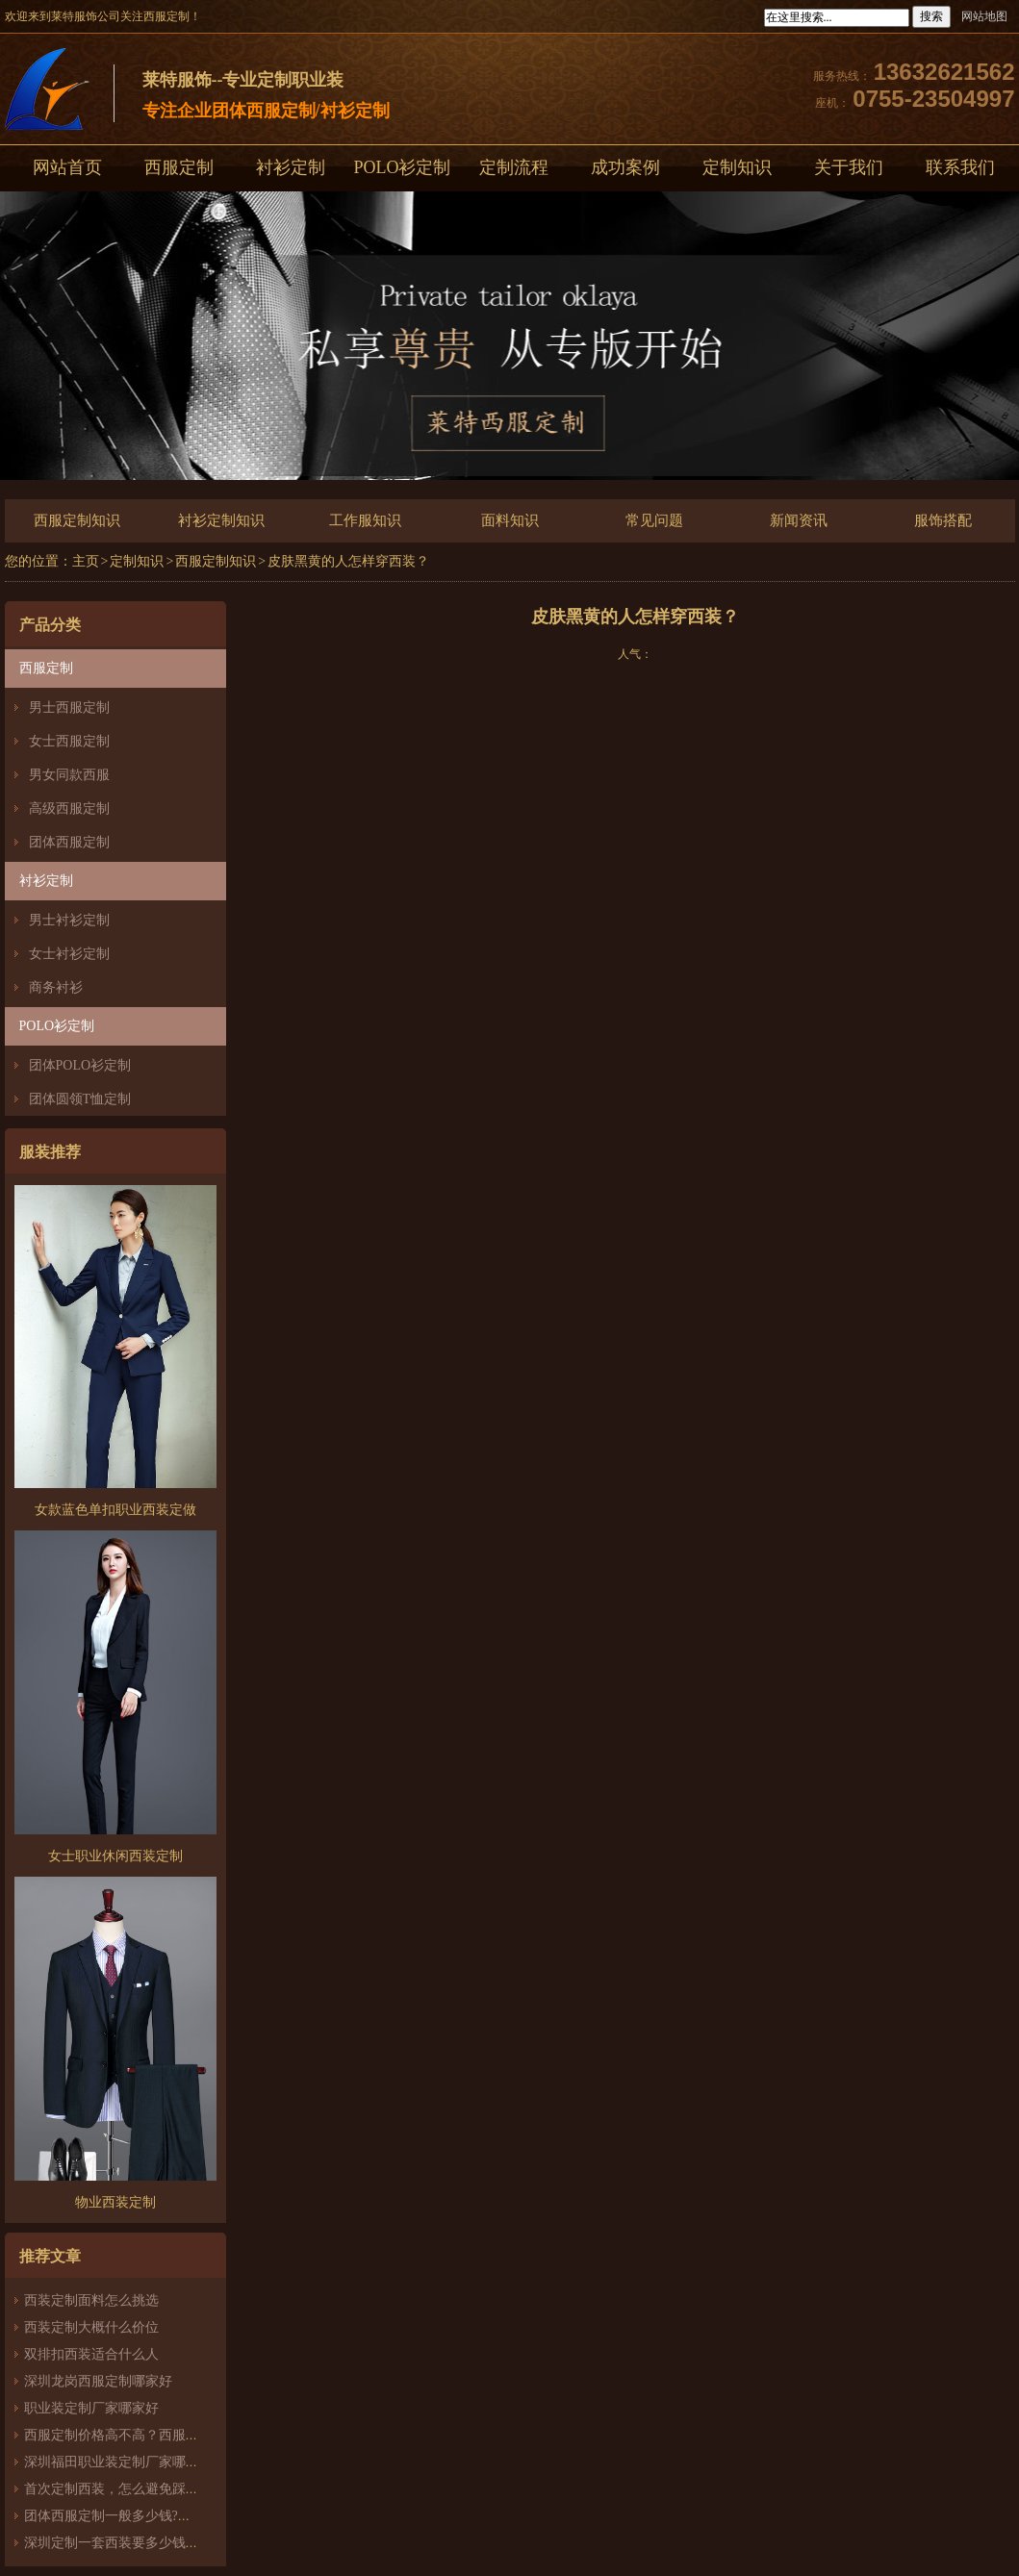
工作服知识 (365, 520)
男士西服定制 (69, 707)
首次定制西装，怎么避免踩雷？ (118, 2489)
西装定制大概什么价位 (91, 2327)
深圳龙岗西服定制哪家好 (98, 2381)
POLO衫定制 (401, 167)
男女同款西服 (69, 775)
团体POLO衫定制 (80, 1065)
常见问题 (654, 520)
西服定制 (179, 167)
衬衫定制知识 (221, 520)
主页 (85, 561)
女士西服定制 (69, 741)
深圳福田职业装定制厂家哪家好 (118, 2462)
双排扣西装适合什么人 (98, 2354)
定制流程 (513, 167)
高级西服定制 (69, 808)
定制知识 (737, 167)
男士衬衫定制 (69, 920)
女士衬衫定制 (69, 954)
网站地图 (984, 16)
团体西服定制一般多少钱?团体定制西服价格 (155, 2516)
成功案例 (625, 167)
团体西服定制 (69, 842)
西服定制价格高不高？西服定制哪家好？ (145, 2435)
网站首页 (67, 167)
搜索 (931, 16)
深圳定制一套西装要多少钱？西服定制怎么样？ (165, 2543)
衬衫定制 (290, 167)
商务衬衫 (56, 987)
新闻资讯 (799, 520)
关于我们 (848, 167)
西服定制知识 (77, 520)
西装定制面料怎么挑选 (91, 2300)
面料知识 (510, 520)
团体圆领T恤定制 (80, 1099)
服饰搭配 (943, 520)
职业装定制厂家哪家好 (91, 2408)
